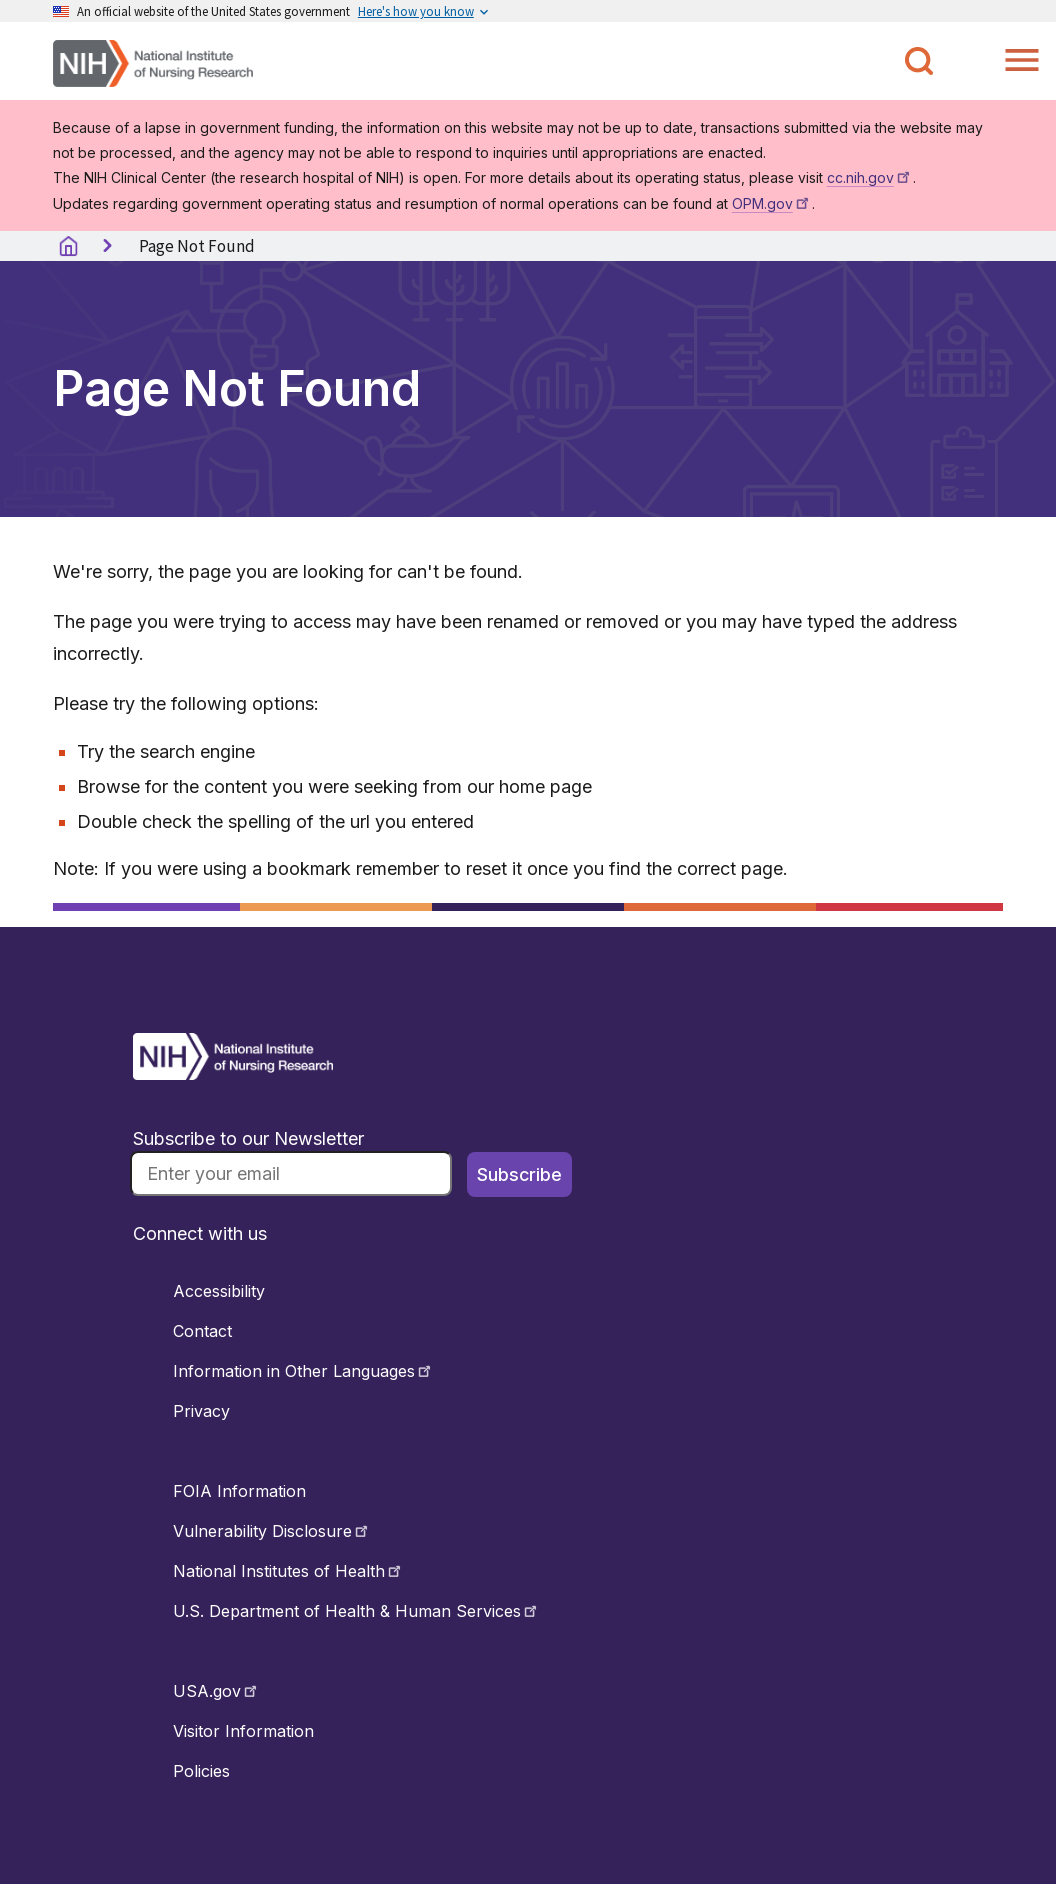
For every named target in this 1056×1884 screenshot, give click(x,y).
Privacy (201, 1411)
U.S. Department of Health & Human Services (356, 1611)
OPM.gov (772, 203)
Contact (202, 1331)
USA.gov (216, 1691)
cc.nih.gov (870, 177)
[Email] (291, 1173)
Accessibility (219, 1291)
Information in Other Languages (303, 1371)
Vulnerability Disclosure (272, 1531)
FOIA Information (239, 1491)
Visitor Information (243, 1731)
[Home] (153, 61)
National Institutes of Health (288, 1571)
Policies (201, 1771)
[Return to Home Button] (233, 1074)
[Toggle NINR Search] (919, 61)
